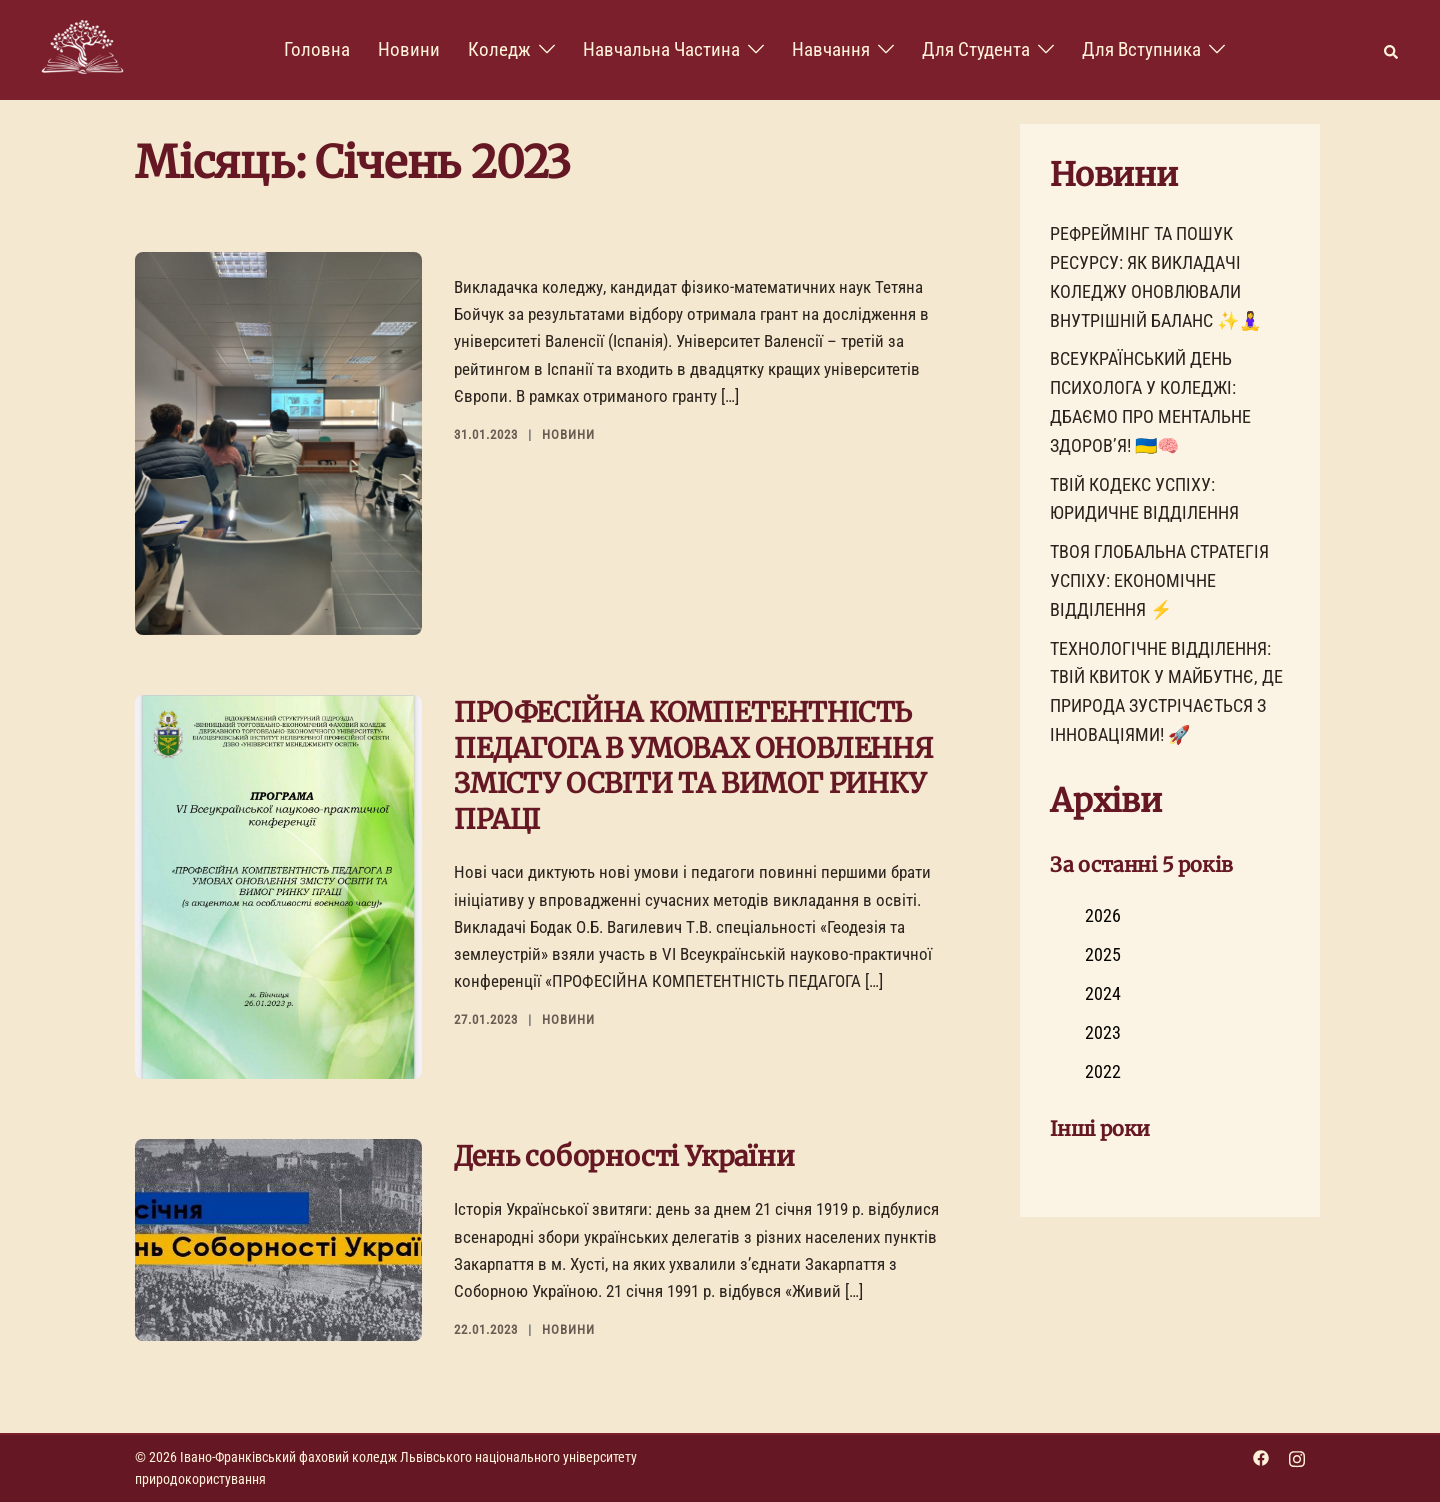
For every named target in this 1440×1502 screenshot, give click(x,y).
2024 (1103, 993)
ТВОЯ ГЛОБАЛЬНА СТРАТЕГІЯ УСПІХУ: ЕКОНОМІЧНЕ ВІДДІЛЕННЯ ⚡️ (1159, 580)
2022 (1103, 1071)
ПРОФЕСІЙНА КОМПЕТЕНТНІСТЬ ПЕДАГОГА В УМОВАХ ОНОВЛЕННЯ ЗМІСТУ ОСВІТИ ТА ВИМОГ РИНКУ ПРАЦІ (694, 765)
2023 (1103, 1032)
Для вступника (1141, 49)
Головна (317, 49)
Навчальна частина (661, 49)
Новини (409, 49)
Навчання (831, 49)
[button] (1392, 50)
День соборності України (624, 1156)
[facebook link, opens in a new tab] (1261, 1457)
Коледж (499, 49)
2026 (1103, 915)
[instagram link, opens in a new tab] (1297, 1457)
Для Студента (976, 49)
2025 (1103, 954)
